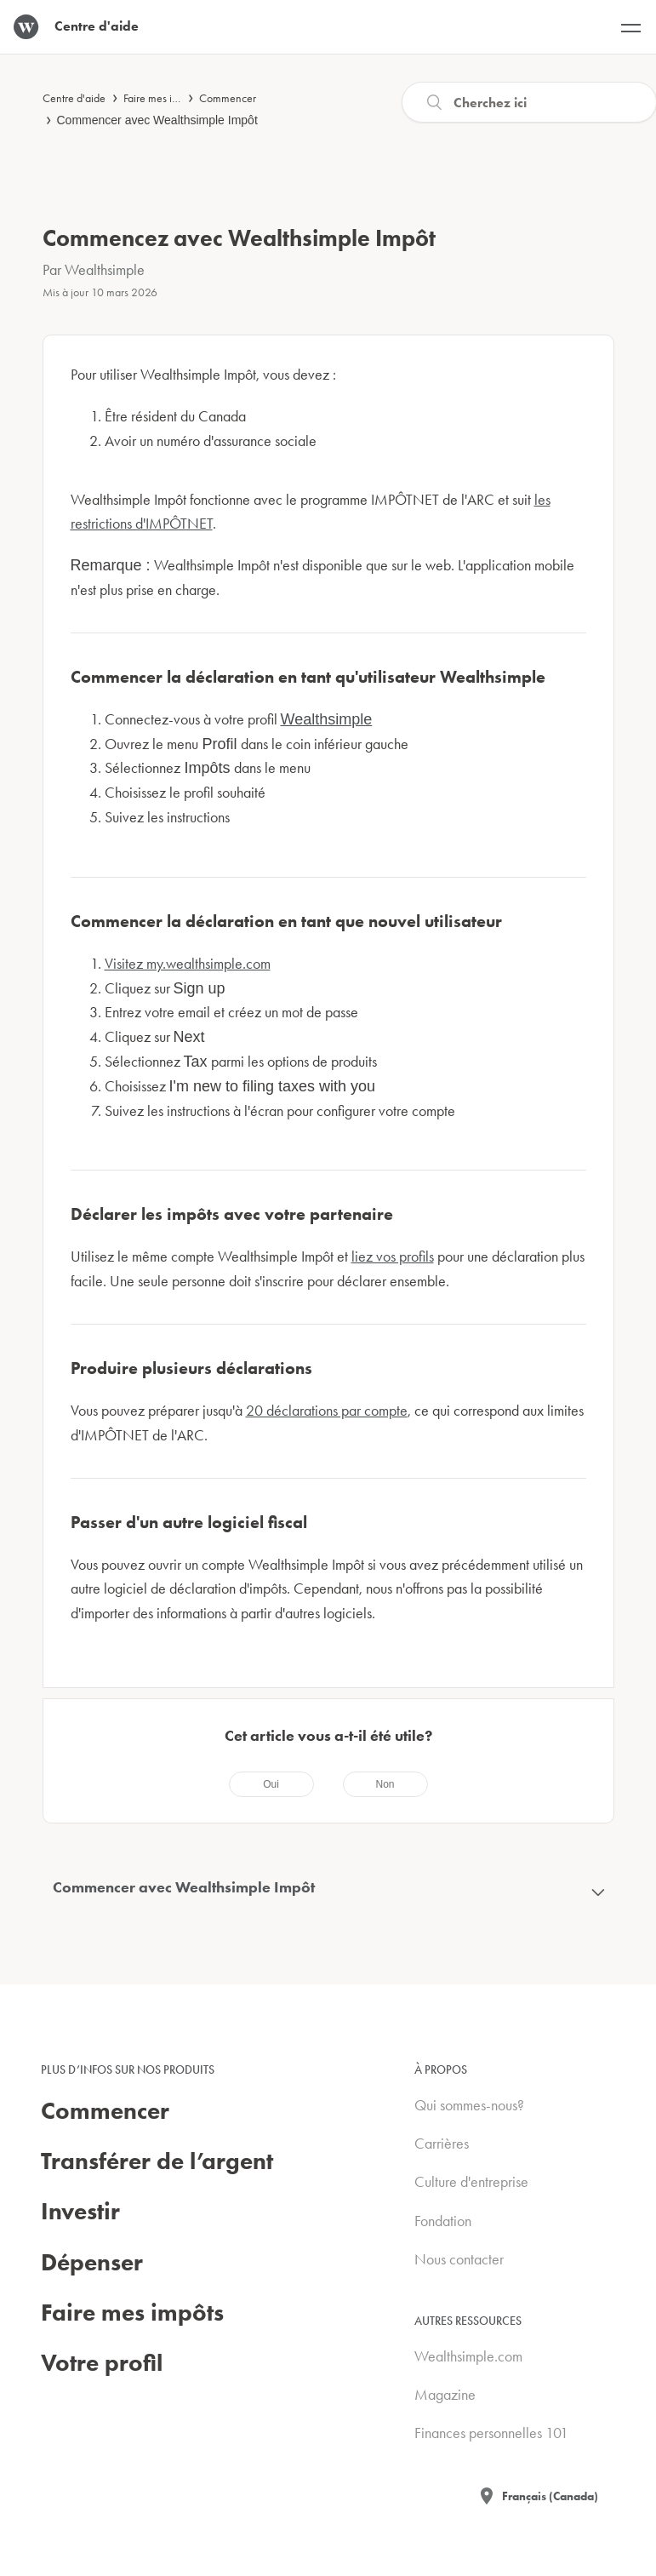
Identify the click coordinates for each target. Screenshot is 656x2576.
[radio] (271, 1784)
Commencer (227, 98)
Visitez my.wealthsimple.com (188, 963)
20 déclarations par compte (327, 1410)
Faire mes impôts (161, 98)
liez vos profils (392, 1256)
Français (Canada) (550, 2496)
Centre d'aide (74, 98)
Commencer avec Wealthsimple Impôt (157, 120)
